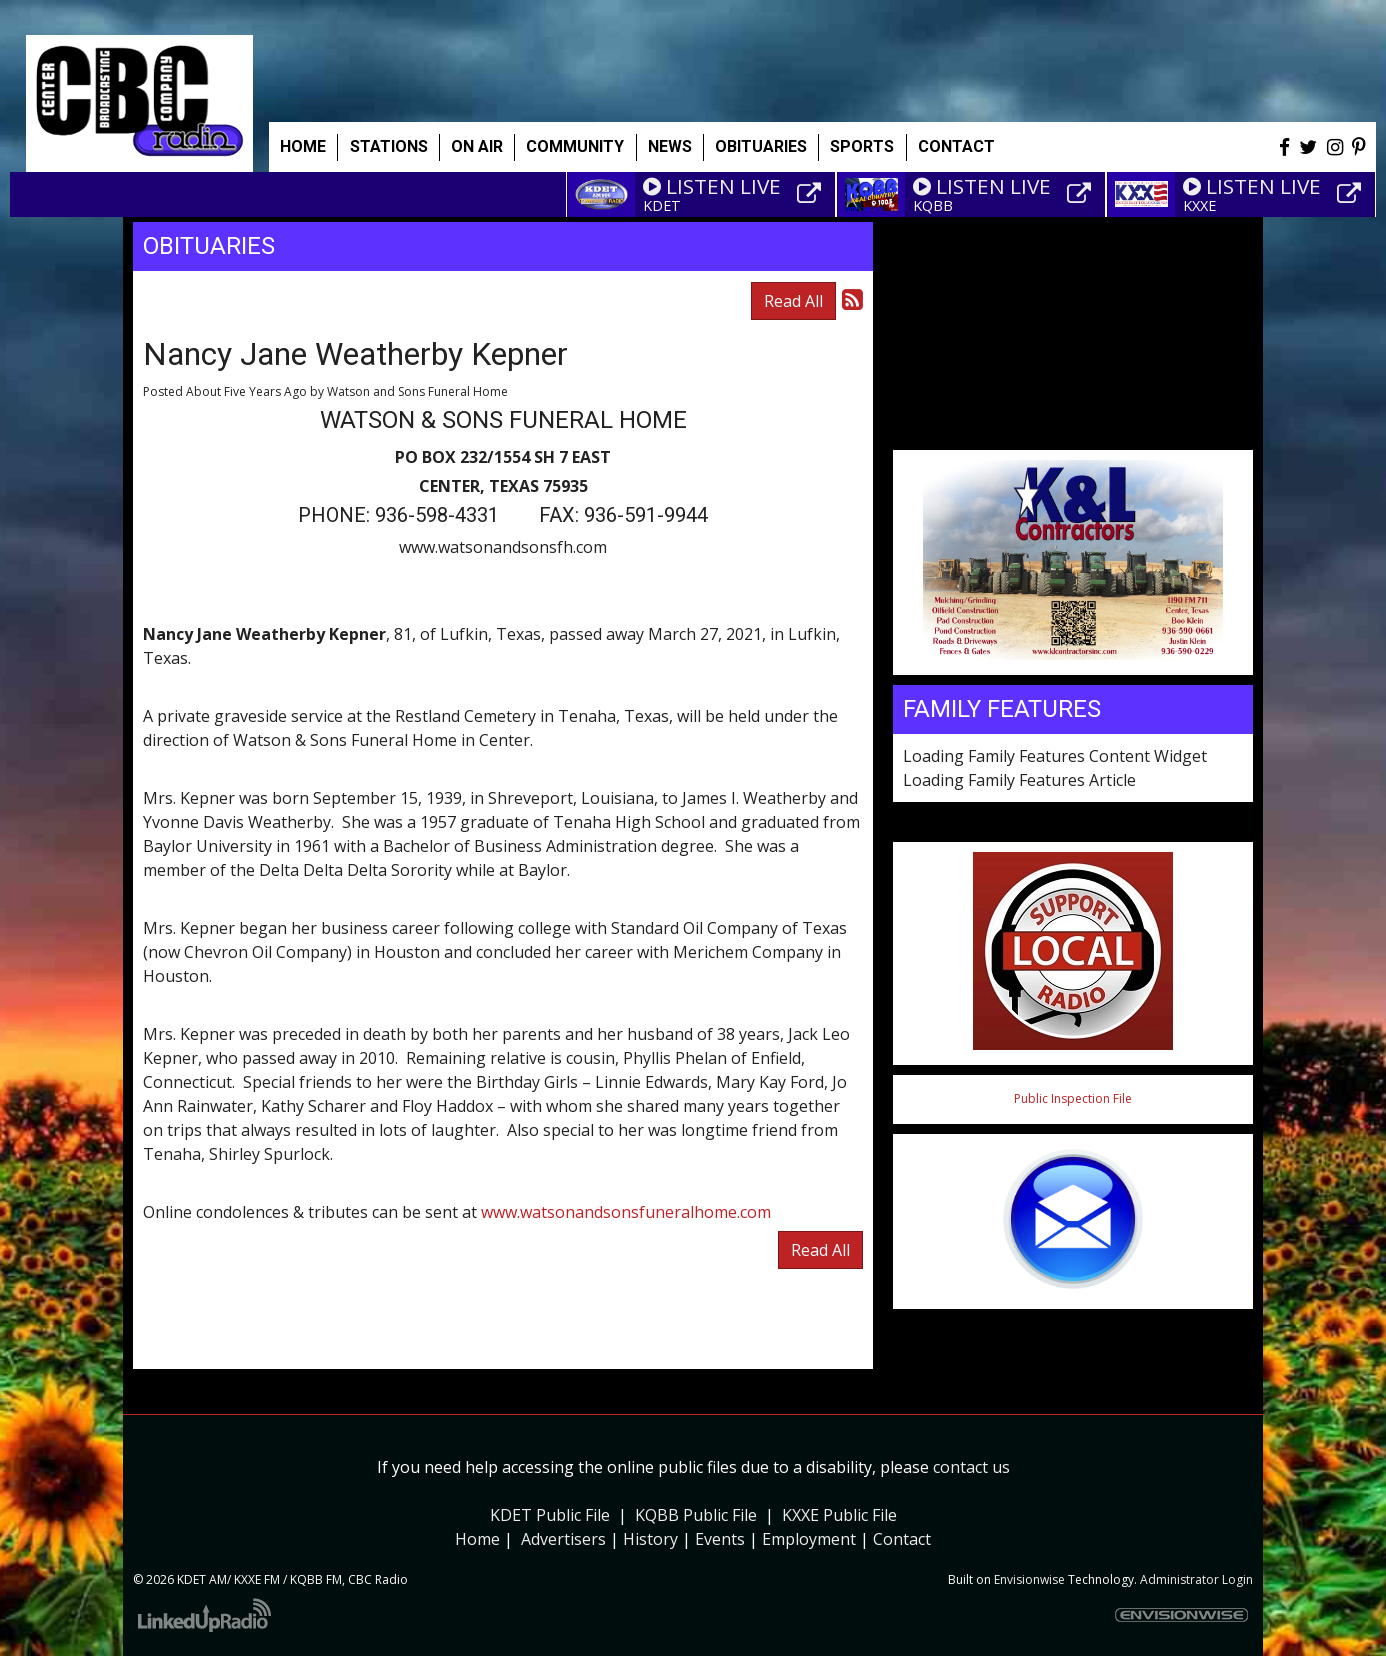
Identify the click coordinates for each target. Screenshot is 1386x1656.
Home (303, 146)
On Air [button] (477, 146)
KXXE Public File (839, 1515)
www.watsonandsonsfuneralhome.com (626, 1212)
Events (720, 1539)
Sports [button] (862, 146)
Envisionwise (1029, 1579)
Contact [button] (956, 146)
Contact (902, 1539)
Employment (809, 1539)
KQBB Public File (696, 1515)
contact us (971, 1467)
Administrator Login (1196, 1579)
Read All (793, 301)
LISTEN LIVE (712, 186)
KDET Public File (550, 1515)
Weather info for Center (1073, 440)
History (650, 1539)
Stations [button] (389, 146)
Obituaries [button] (761, 146)
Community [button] (575, 146)
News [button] (670, 146)
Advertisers (563, 1539)
